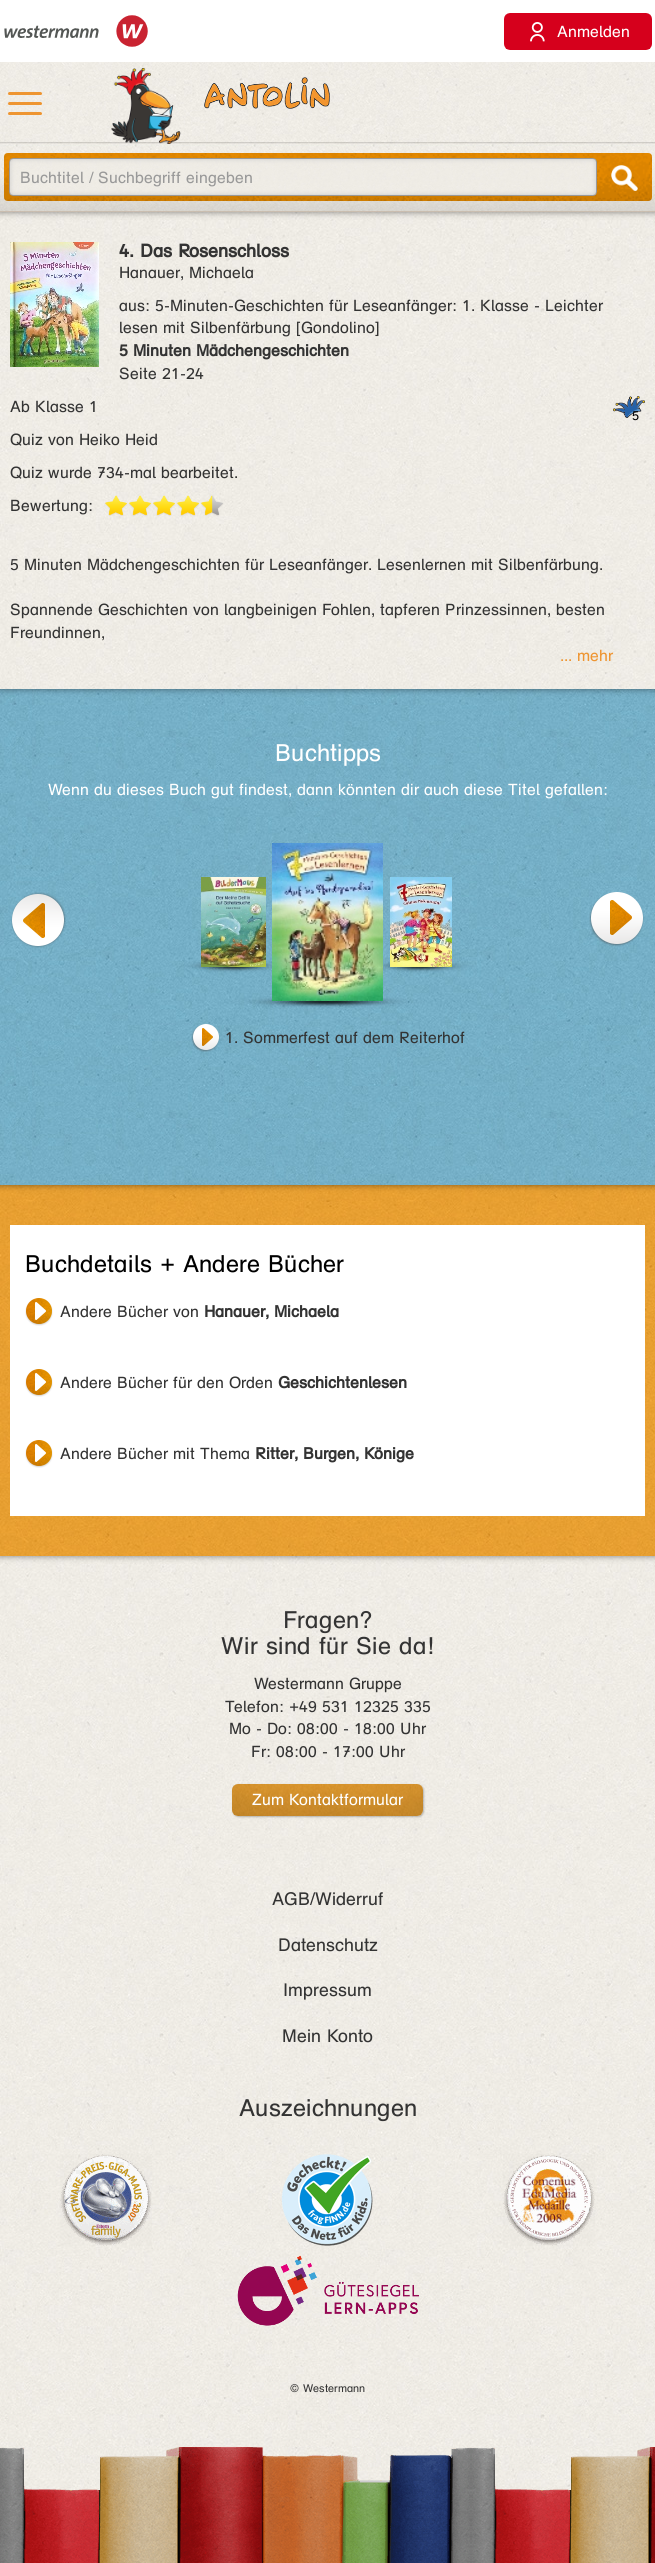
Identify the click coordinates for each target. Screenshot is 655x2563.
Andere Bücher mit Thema (237, 1453)
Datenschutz (328, 1945)
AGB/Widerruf (327, 1899)
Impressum (327, 1990)
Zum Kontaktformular (327, 1799)
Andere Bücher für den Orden (233, 1382)
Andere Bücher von (199, 1311)
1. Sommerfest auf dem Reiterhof (345, 1037)
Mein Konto (327, 2036)
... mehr (586, 655)
